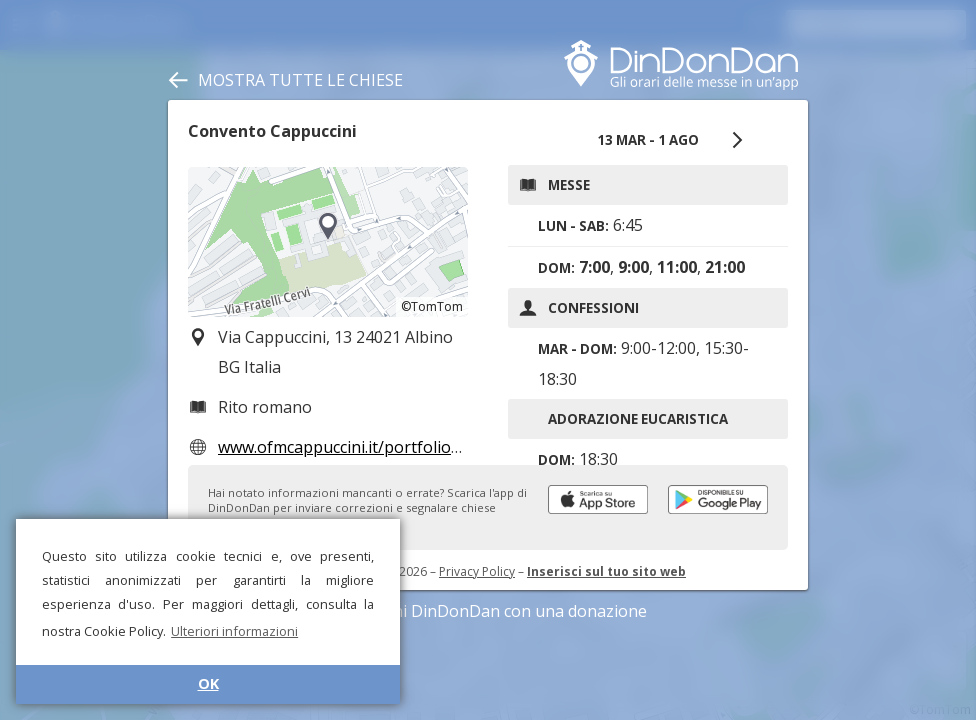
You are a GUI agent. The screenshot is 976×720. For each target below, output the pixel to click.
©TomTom (432, 306)
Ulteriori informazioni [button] (234, 631)
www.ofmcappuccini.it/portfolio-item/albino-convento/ (421, 447)
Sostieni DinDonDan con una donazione (488, 611)
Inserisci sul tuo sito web (606, 571)
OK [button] (208, 683)
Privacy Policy (477, 571)
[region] (328, 242)
